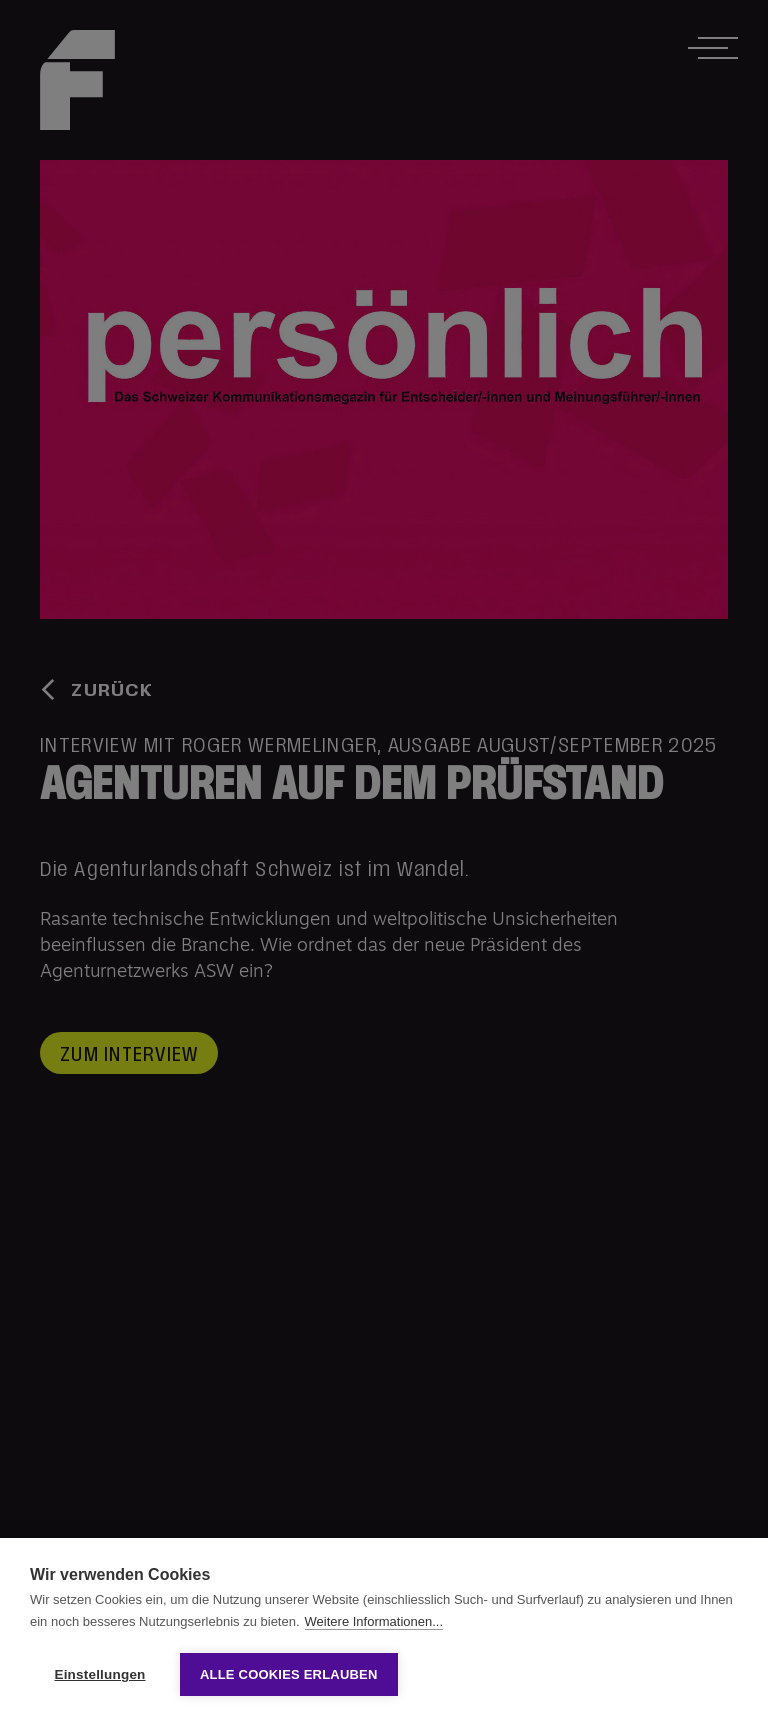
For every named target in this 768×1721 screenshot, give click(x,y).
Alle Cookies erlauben (289, 1674)
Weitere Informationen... (374, 1621)
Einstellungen (99, 1674)
